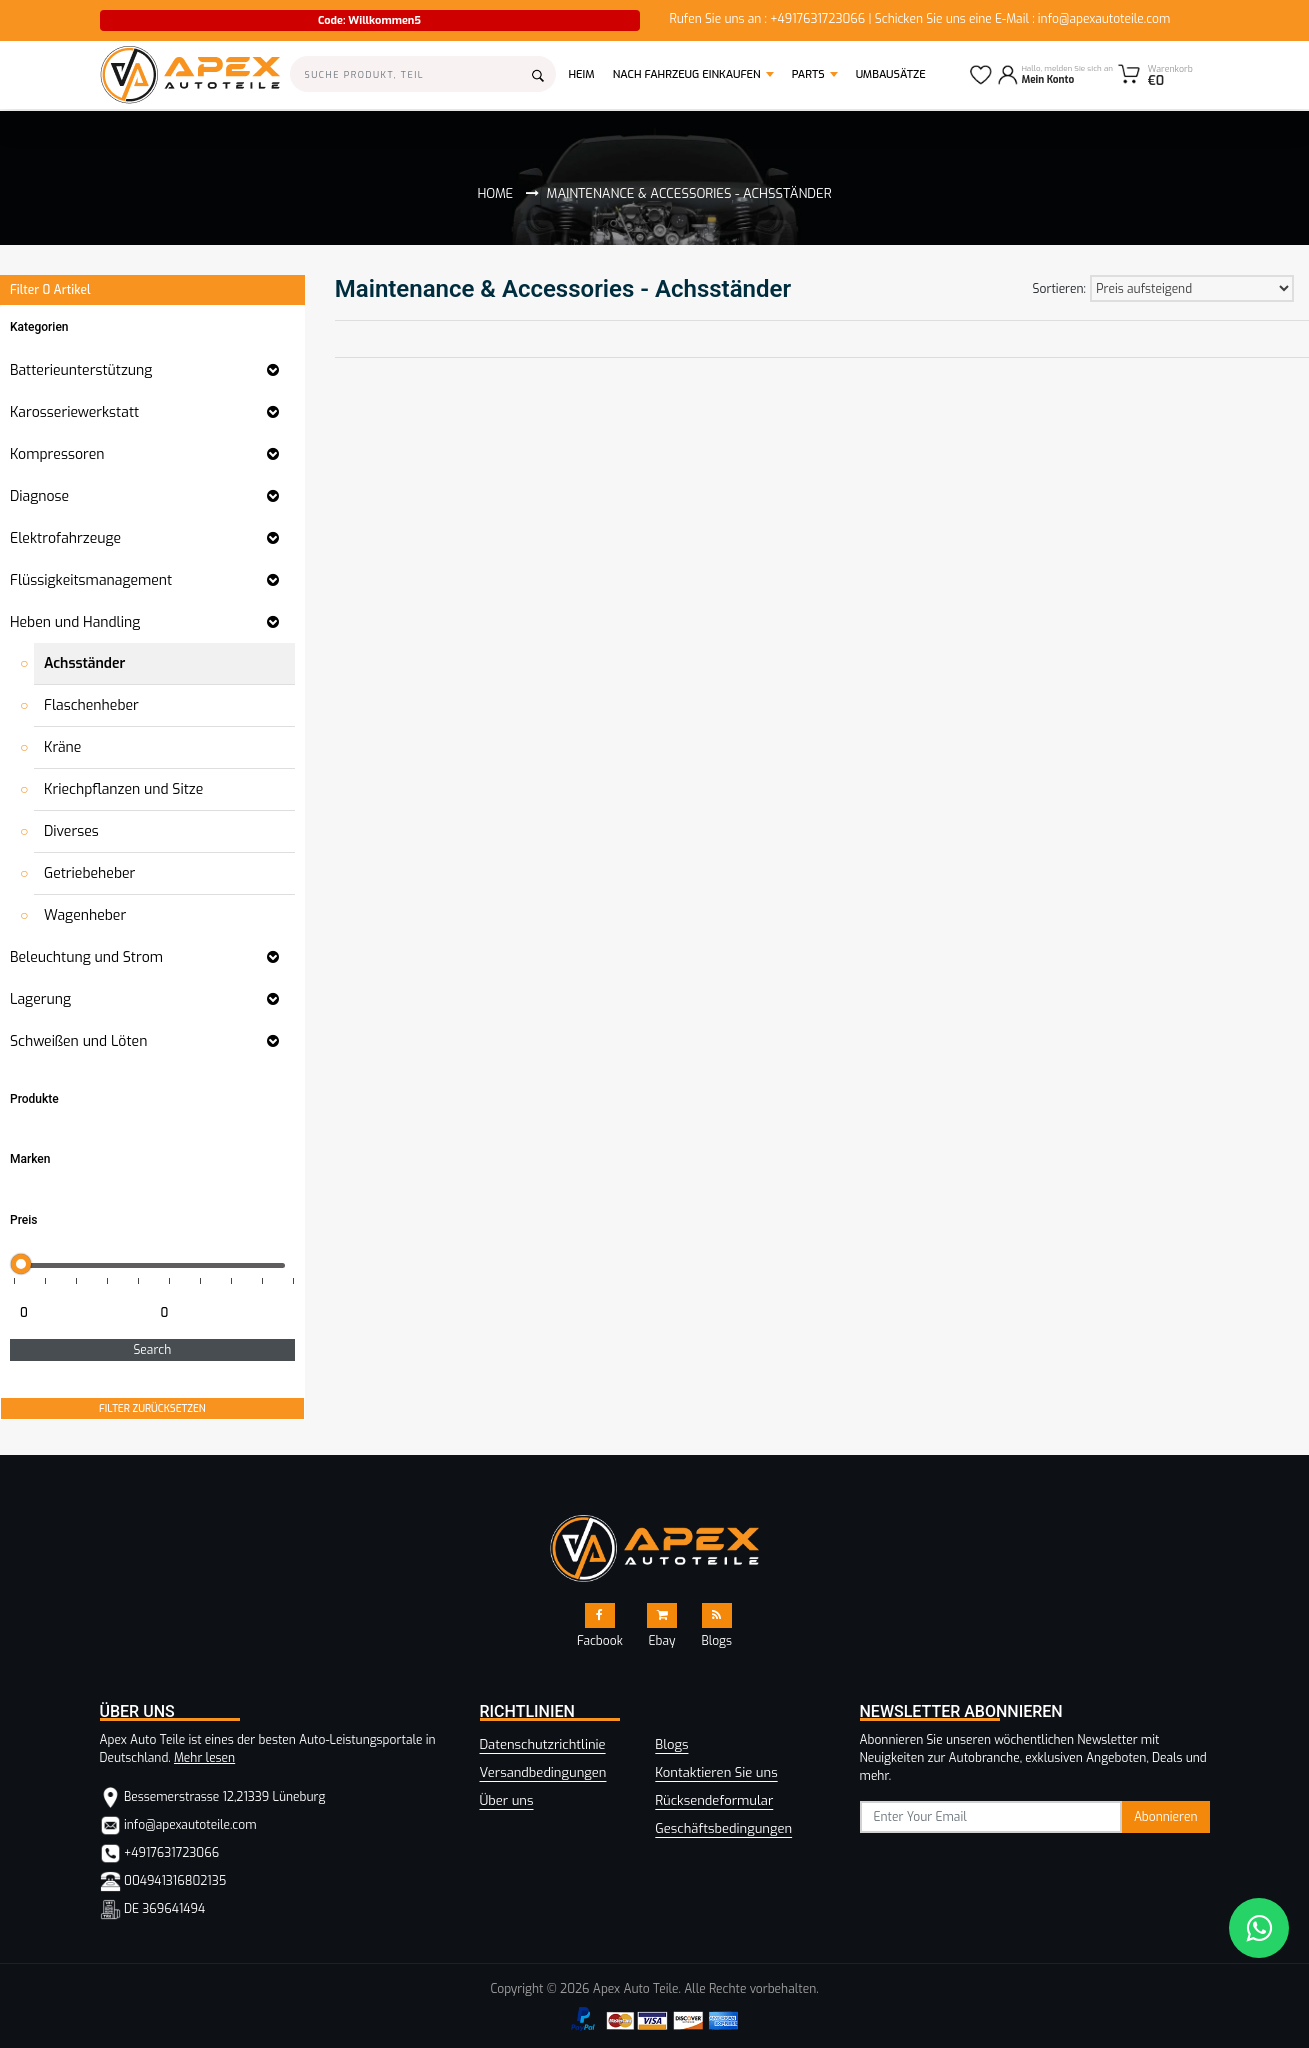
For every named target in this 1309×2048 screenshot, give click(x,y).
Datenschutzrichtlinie (543, 1744)
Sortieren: (1059, 289)
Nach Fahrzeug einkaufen (687, 74)
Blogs (671, 1744)
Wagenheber (85, 915)
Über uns (507, 1800)
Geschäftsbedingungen (723, 1828)
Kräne (62, 747)
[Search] (423, 74)
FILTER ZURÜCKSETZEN (152, 1408)
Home (495, 193)
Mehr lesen (204, 1758)
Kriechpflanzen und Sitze (123, 789)
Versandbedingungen (543, 1772)
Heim (587, 74)
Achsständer (84, 663)
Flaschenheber (91, 705)
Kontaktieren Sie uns (716, 1772)
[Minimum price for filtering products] (78, 1313)
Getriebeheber (89, 873)
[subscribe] (991, 1817)
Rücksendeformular (714, 1800)
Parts (808, 74)
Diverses (71, 831)
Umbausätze (891, 74)
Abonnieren (1166, 1817)
